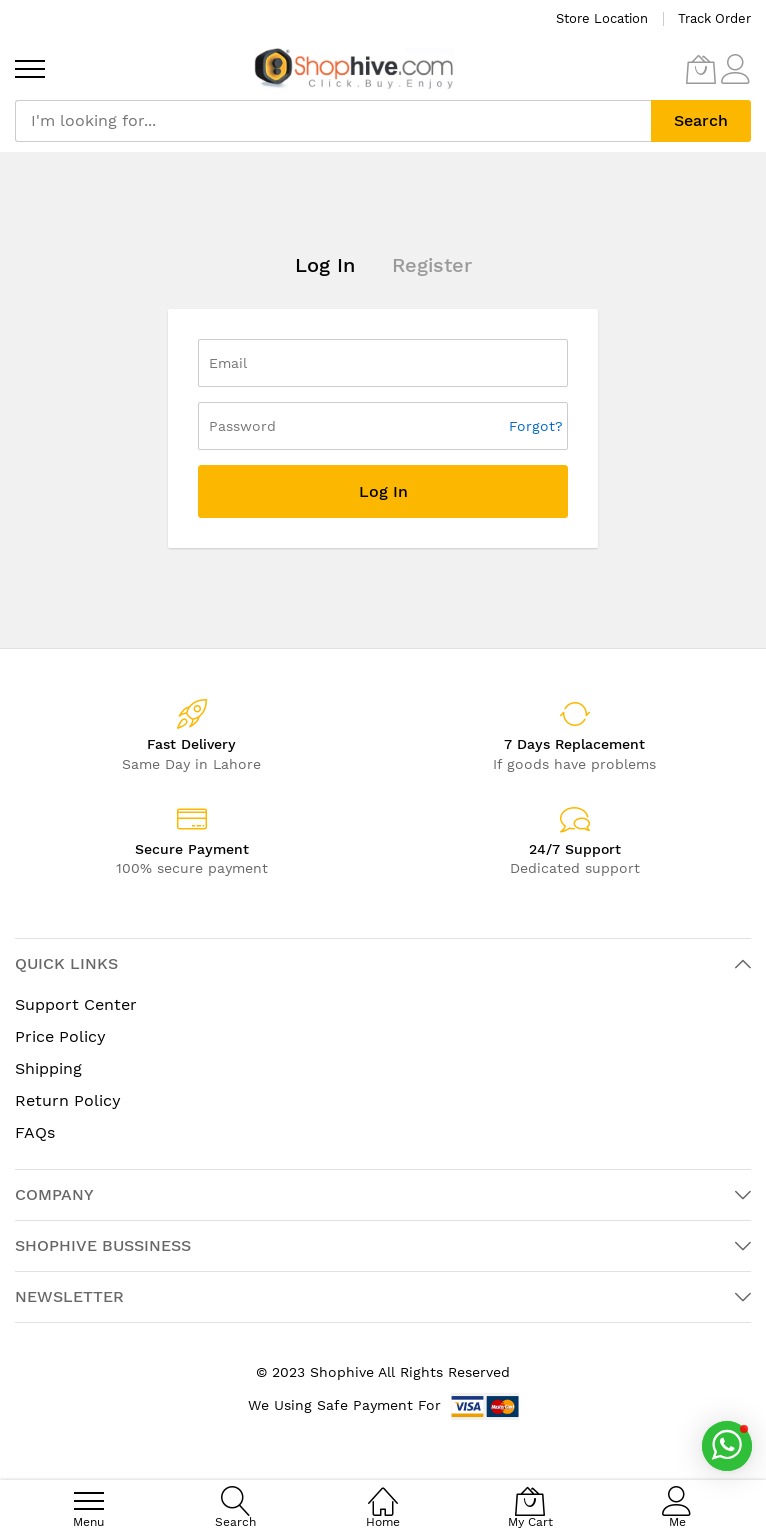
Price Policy (60, 1036)
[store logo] (354, 68)
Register (432, 265)
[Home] (383, 1490)
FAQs (35, 1132)
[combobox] (333, 121)
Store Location (602, 18)
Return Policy (68, 1100)
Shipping (48, 1068)
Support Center (76, 1004)
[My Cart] (701, 69)
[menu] (30, 69)
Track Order (714, 18)
